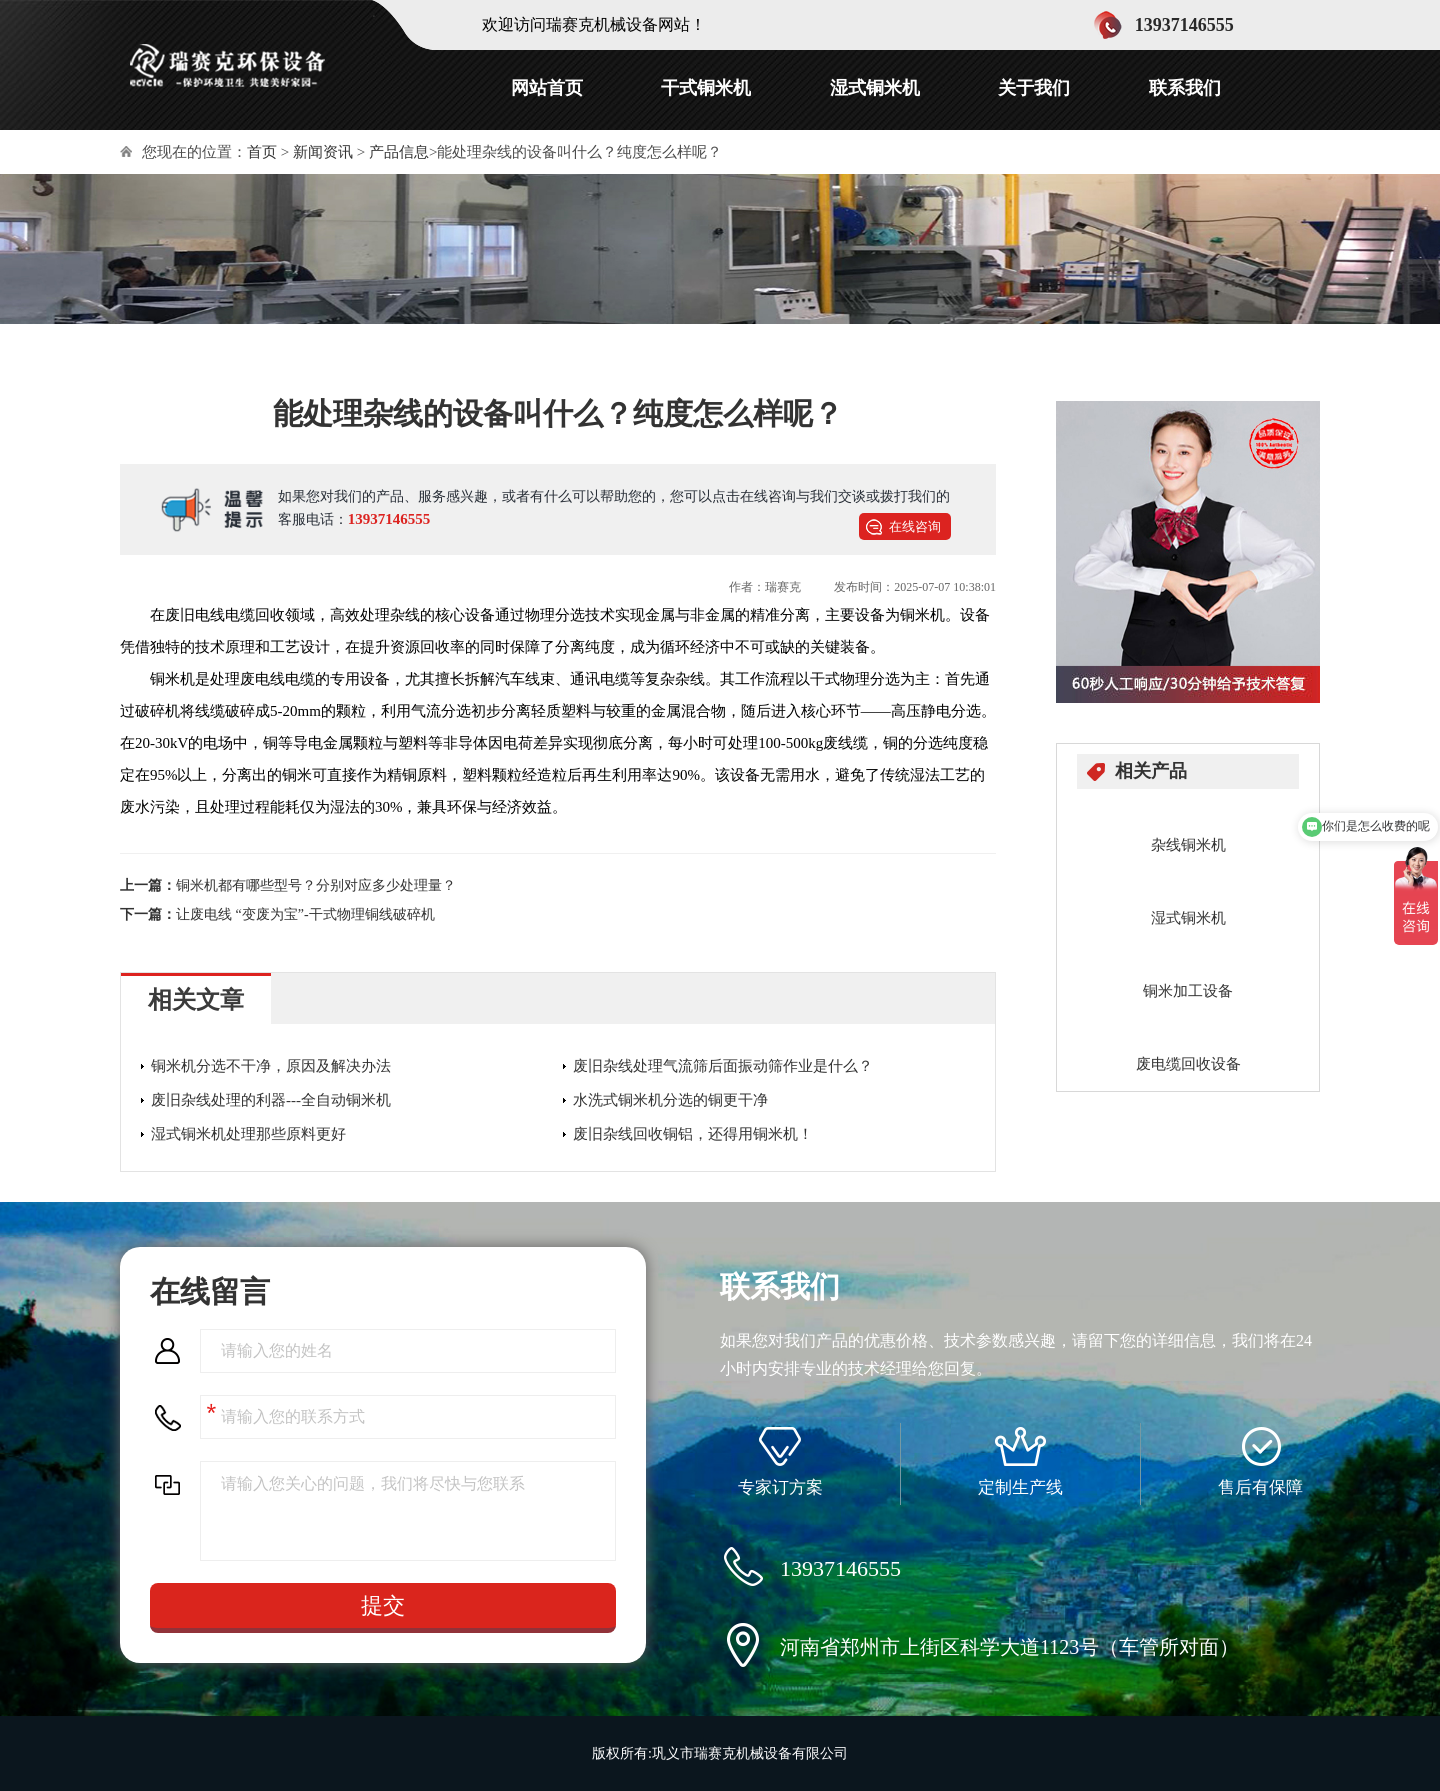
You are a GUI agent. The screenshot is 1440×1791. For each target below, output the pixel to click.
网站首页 (547, 88)
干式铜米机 (706, 88)
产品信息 (399, 152)
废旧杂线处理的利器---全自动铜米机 (271, 1100)
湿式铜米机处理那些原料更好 (248, 1134)
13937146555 (389, 519)
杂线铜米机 (1188, 845)
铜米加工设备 (1188, 991)
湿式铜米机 (875, 88)
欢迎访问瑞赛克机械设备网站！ (594, 24)
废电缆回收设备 (1188, 1064)
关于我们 (1034, 88)
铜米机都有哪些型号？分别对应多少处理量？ (316, 885)
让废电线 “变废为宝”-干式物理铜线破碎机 (305, 914)
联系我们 (1185, 88)
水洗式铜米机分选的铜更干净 (670, 1100)
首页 (262, 152)
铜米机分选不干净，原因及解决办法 (271, 1066)
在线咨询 (915, 526)
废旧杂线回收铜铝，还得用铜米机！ (693, 1134)
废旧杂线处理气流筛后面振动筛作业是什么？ (723, 1066)
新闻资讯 (323, 152)
